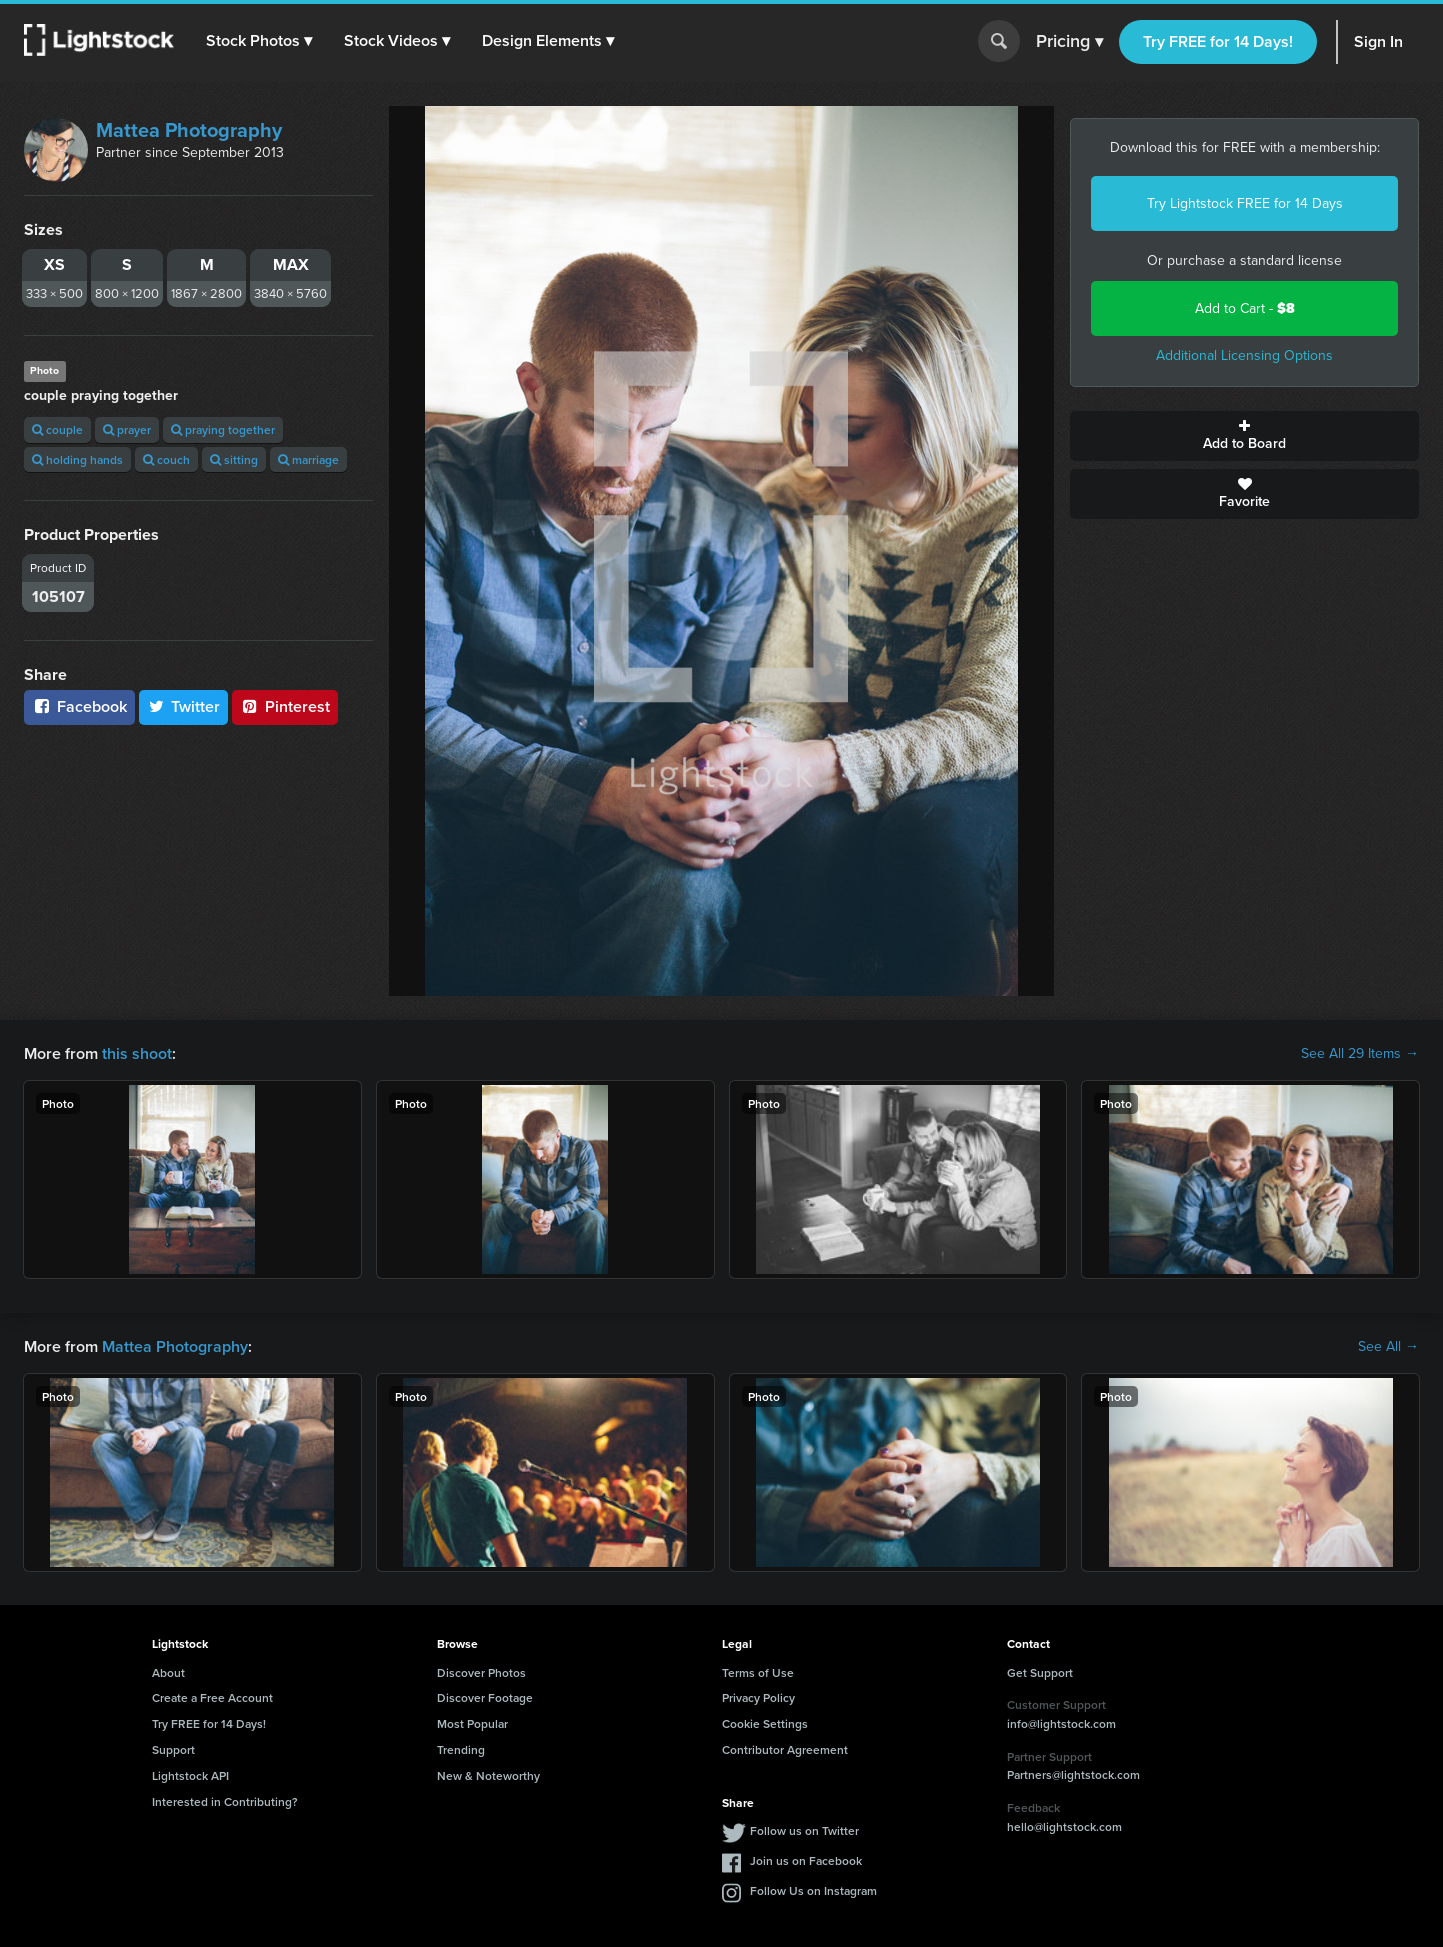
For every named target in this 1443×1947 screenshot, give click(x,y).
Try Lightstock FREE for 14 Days (1245, 203)
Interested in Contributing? (225, 1801)
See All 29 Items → (1360, 1054)
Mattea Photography (189, 130)
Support (173, 1749)
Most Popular (472, 1723)
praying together (223, 429)
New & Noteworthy (488, 1775)
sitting (234, 459)
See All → (1388, 1347)
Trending (461, 1749)
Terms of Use (758, 1672)
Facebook (79, 706)
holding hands (77, 459)
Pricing (1069, 42)
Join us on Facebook (806, 1860)
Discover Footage (485, 1697)
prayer (127, 429)
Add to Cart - (1245, 308)
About (168, 1672)
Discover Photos (481, 1672)
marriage (308, 459)
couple (57, 429)
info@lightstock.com (1061, 1723)
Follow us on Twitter (804, 1830)
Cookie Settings (765, 1723)
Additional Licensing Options (1244, 355)
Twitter (184, 706)
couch (166, 459)
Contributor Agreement (785, 1749)
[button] (259, 41)
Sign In (1378, 41)
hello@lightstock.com (1064, 1826)
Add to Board (1244, 436)
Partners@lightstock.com (1073, 1774)
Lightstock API (190, 1775)
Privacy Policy (758, 1697)
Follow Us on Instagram (813, 1890)
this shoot (137, 1053)
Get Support (1040, 1672)
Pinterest (285, 706)
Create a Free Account (212, 1697)
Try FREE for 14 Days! (1218, 41)
